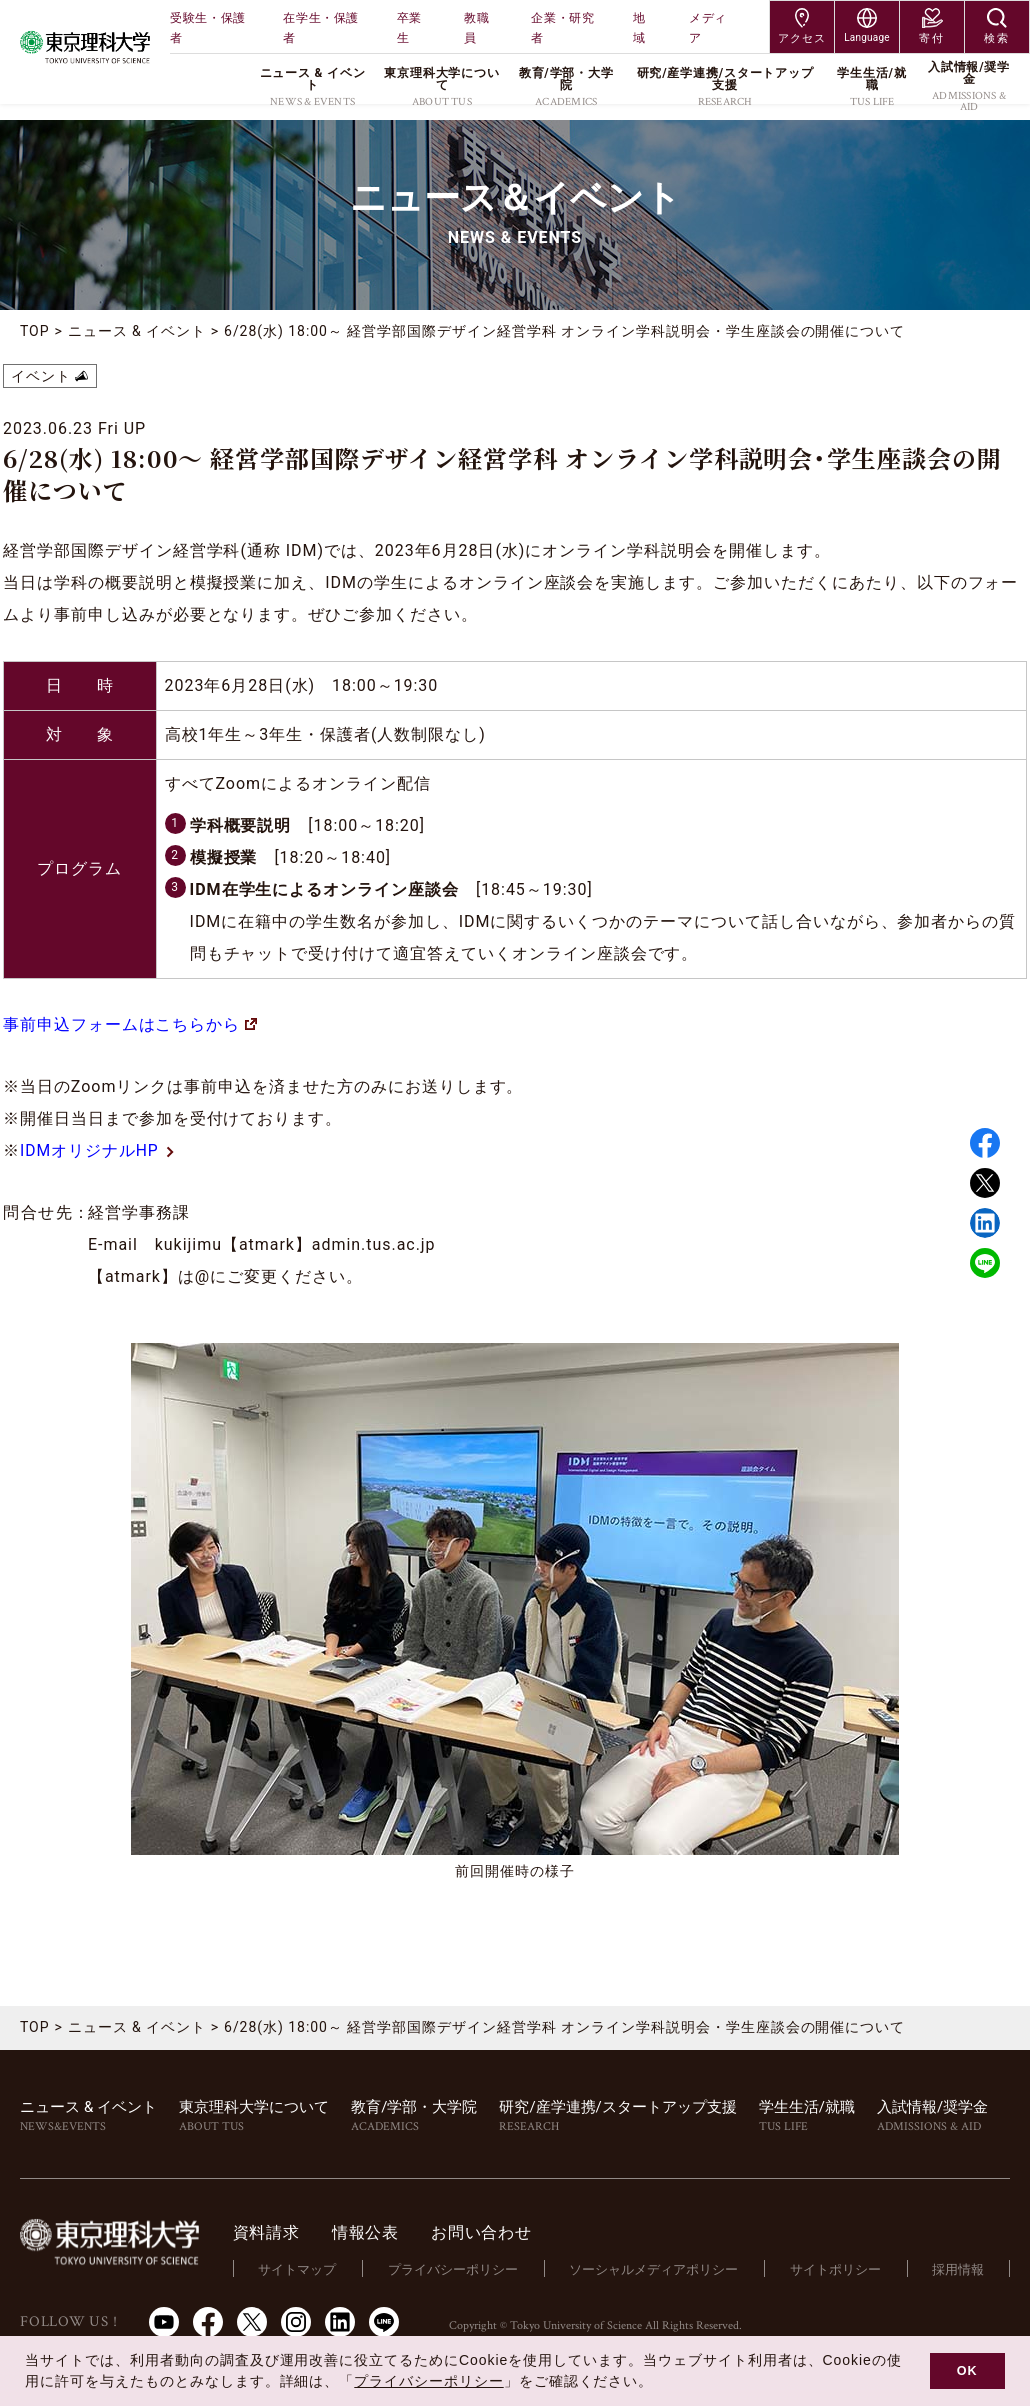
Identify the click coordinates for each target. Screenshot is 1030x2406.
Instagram (296, 2321)
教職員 (476, 28)
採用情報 (959, 2268)
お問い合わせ (488, 2232)
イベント (41, 376)
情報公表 (372, 2232)
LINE (985, 1263)
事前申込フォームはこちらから (130, 1024)
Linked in (985, 1223)
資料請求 (273, 2232)
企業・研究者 (562, 28)
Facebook (985, 1143)
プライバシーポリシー (458, 2268)
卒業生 (409, 28)
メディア (708, 28)
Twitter (985, 1183)
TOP (35, 331)
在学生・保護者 (321, 28)
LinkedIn (340, 2321)
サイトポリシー (837, 2268)
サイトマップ (304, 2268)
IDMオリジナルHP (98, 1150)
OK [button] (967, 2371)
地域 (639, 28)
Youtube (164, 2321)
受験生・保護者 (208, 28)
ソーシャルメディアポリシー (657, 2268)
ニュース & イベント (137, 331)
